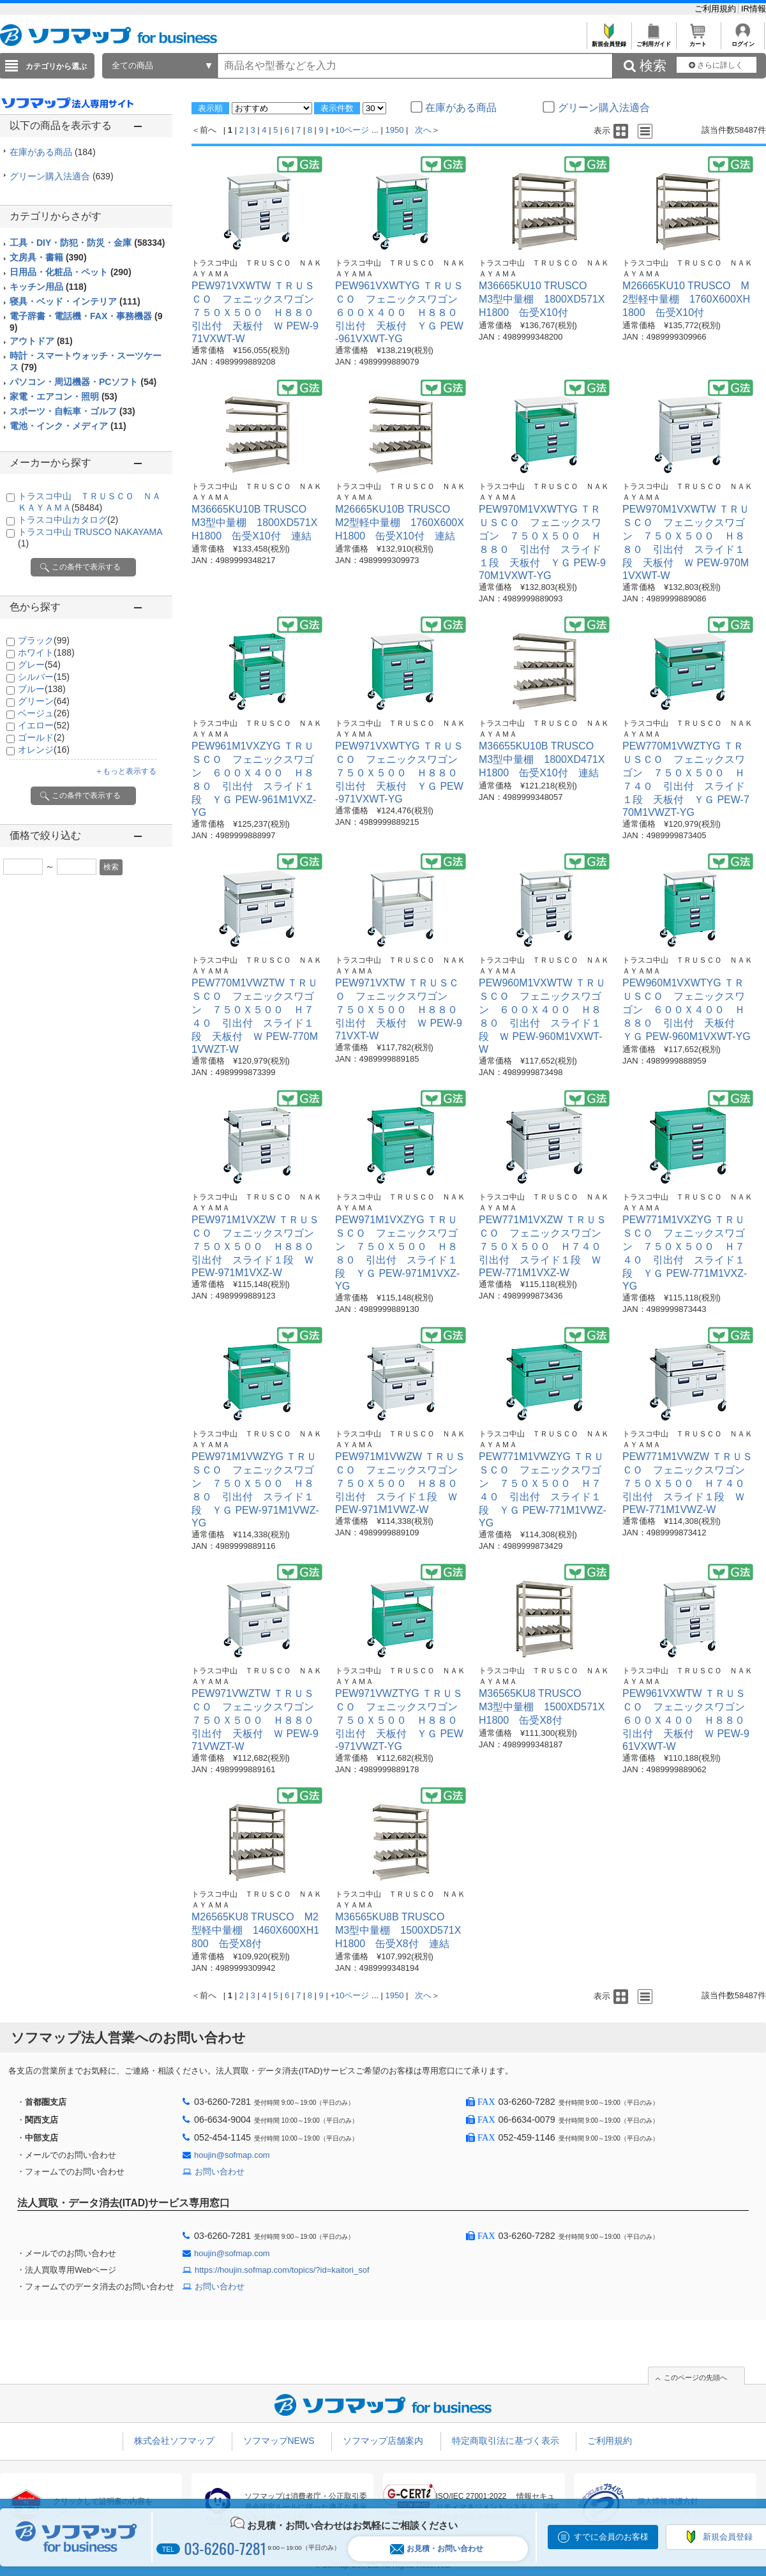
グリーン (44, 701)
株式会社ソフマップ (174, 2441)
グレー (39, 664)
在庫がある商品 (53, 152)
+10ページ (349, 130)
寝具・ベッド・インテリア (75, 301)
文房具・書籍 (48, 257)
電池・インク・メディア (68, 426)
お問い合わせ (219, 2171)
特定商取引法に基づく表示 (505, 2441)
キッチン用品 (48, 287)
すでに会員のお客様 (611, 2537)
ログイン (742, 40)
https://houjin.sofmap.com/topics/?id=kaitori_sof (282, 2270)
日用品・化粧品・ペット (70, 272)
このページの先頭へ (695, 2377)
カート (698, 40)
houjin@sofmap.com (232, 2155)
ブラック (44, 640)
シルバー (44, 677)
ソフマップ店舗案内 (383, 2441)
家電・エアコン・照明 (63, 396)
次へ (423, 130)
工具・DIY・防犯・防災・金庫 (87, 242)
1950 (395, 130)
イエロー (44, 725)
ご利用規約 (717, 8)
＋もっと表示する (125, 771)
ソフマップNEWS (279, 2441)
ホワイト (46, 652)
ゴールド (41, 737)
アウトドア (41, 341)
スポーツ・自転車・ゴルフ (72, 411)
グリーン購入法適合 (62, 176)
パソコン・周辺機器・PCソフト (83, 382)
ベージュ (44, 713)
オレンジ (44, 749)
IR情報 (753, 8)
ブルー (42, 689)
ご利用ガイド (653, 40)
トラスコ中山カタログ (68, 520)
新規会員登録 (608, 40)
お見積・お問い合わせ (436, 2549)
